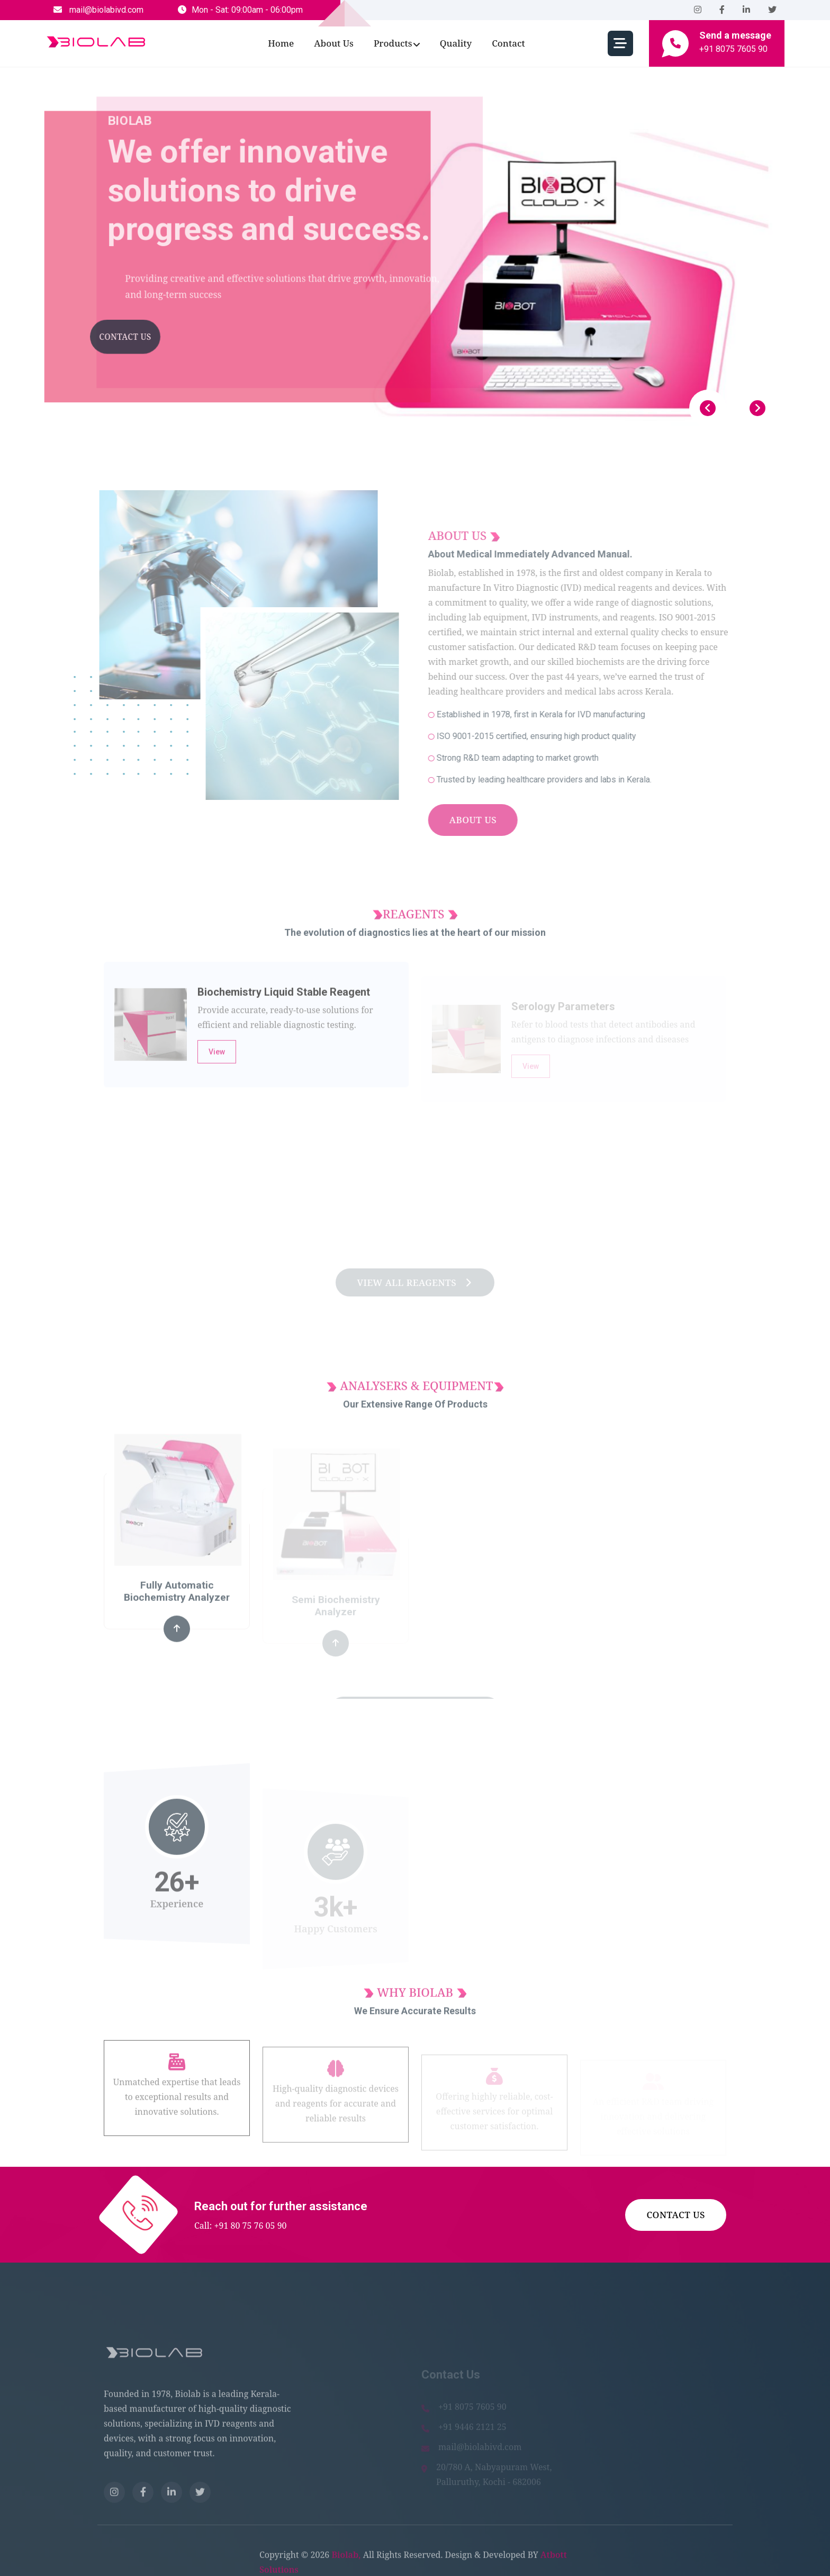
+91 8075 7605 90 (733, 49)
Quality (456, 43)
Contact (508, 43)
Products (393, 43)
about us (334, 43)
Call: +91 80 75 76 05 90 (240, 2225)
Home (281, 43)
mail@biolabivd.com (98, 10)
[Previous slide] (707, 408)
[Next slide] (757, 408)
